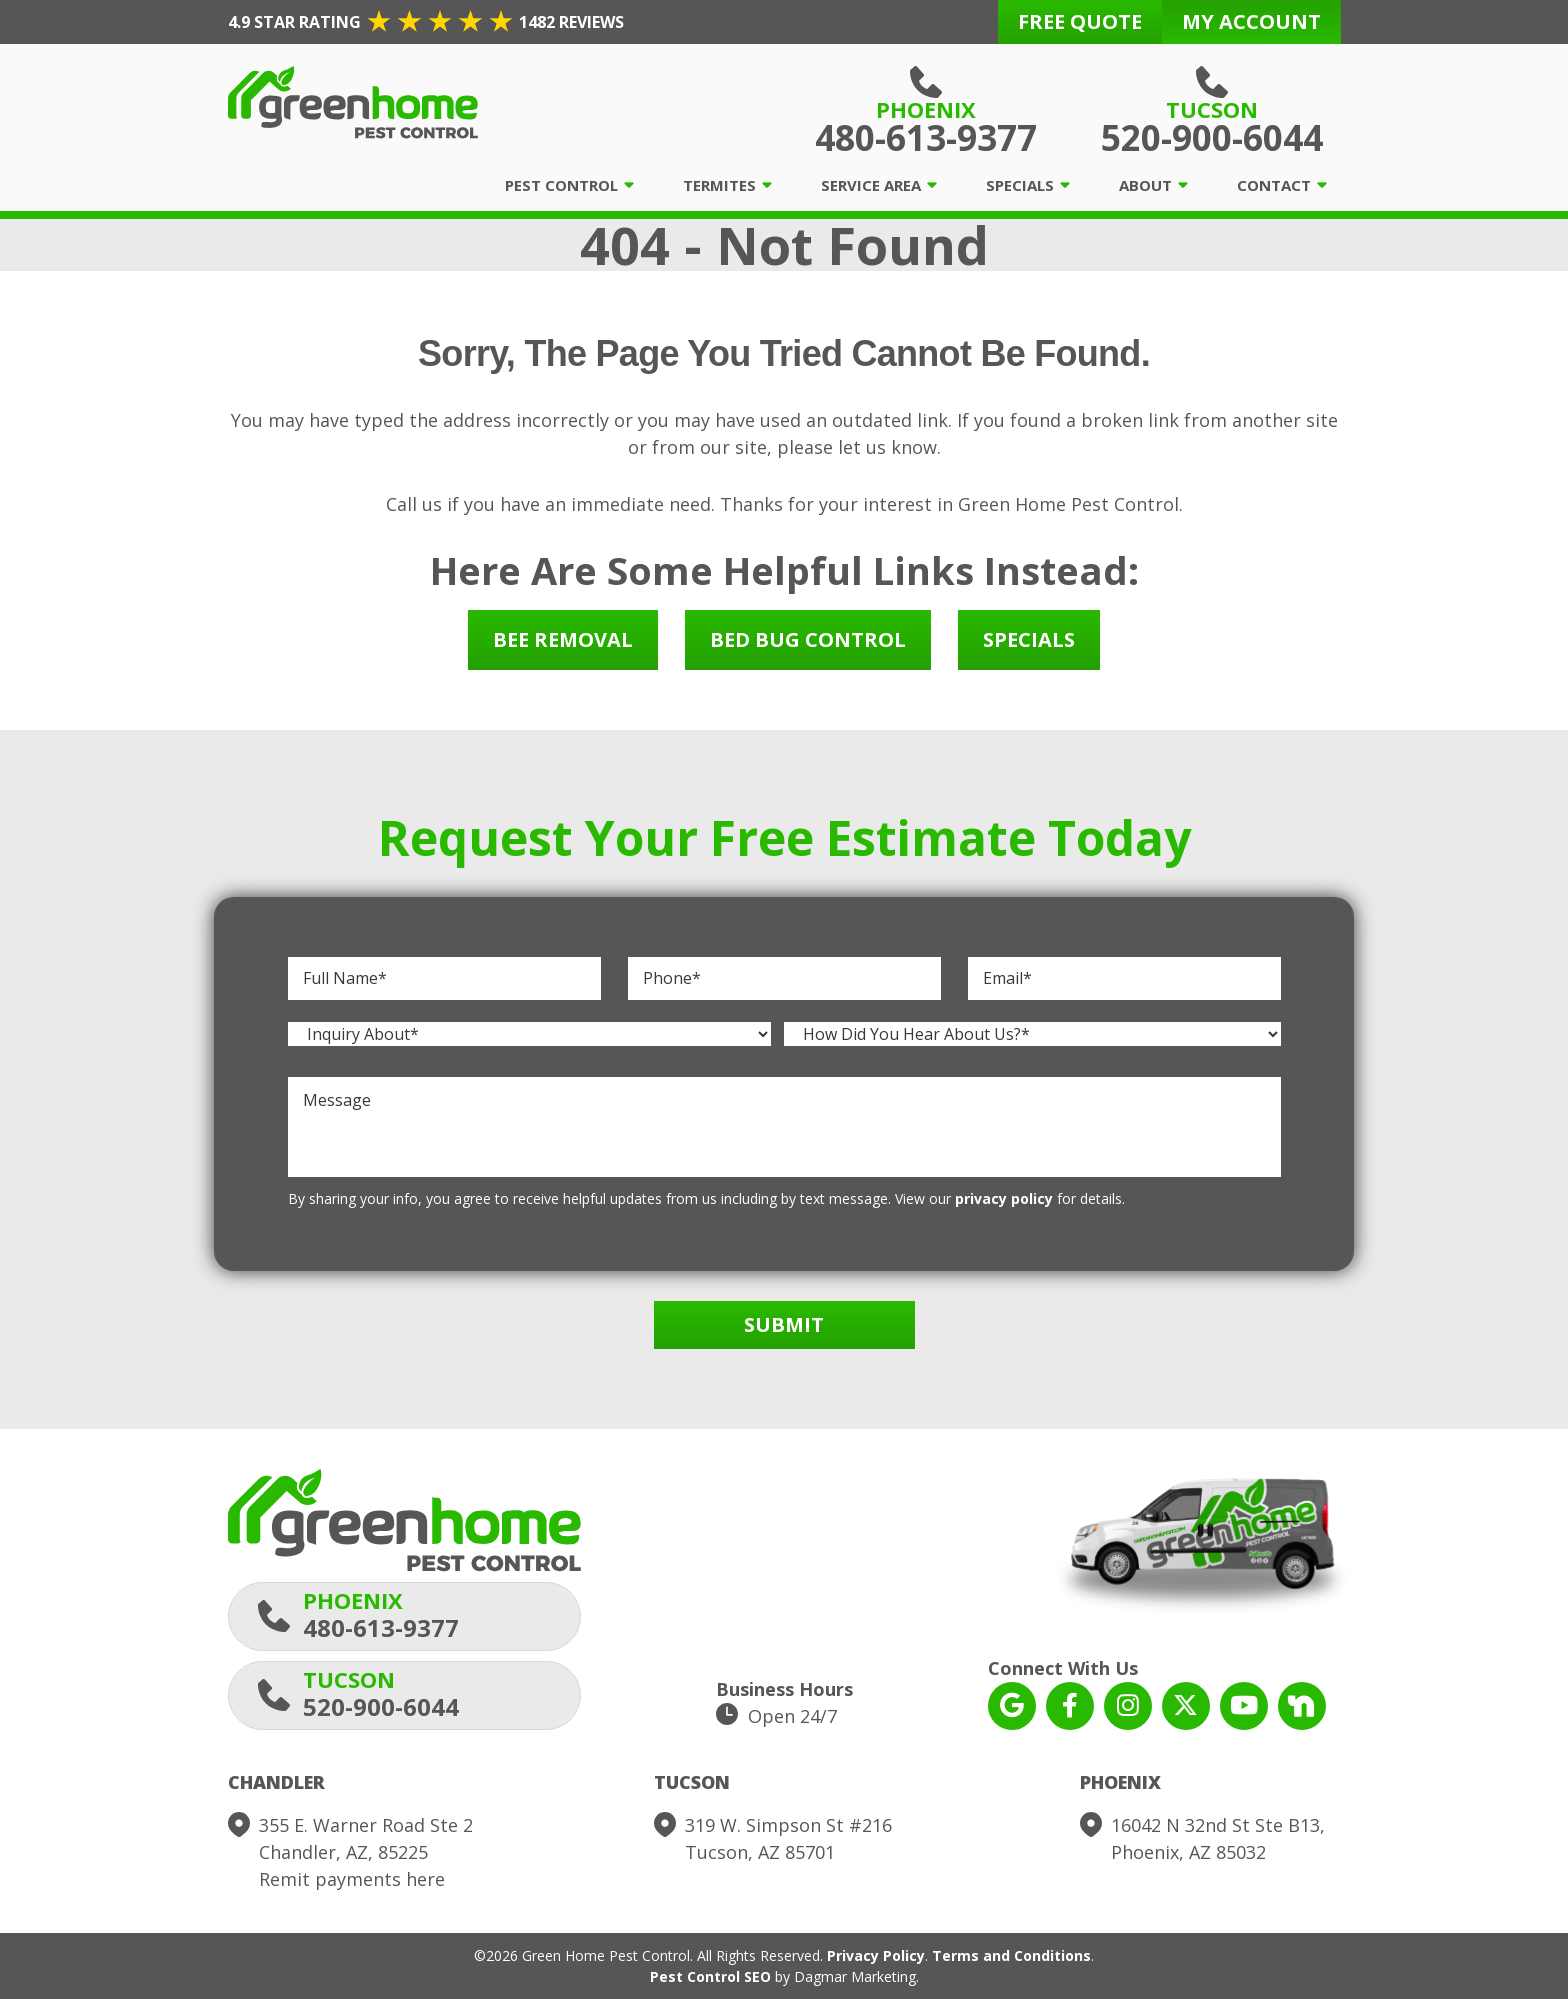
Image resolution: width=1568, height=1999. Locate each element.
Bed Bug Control (808, 639)
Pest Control (561, 185)
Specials (1020, 185)
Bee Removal (563, 639)
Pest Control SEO (710, 1976)
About (1145, 185)
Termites (719, 185)
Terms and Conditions (1011, 1955)
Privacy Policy (876, 1955)
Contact (1274, 185)
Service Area (871, 185)
